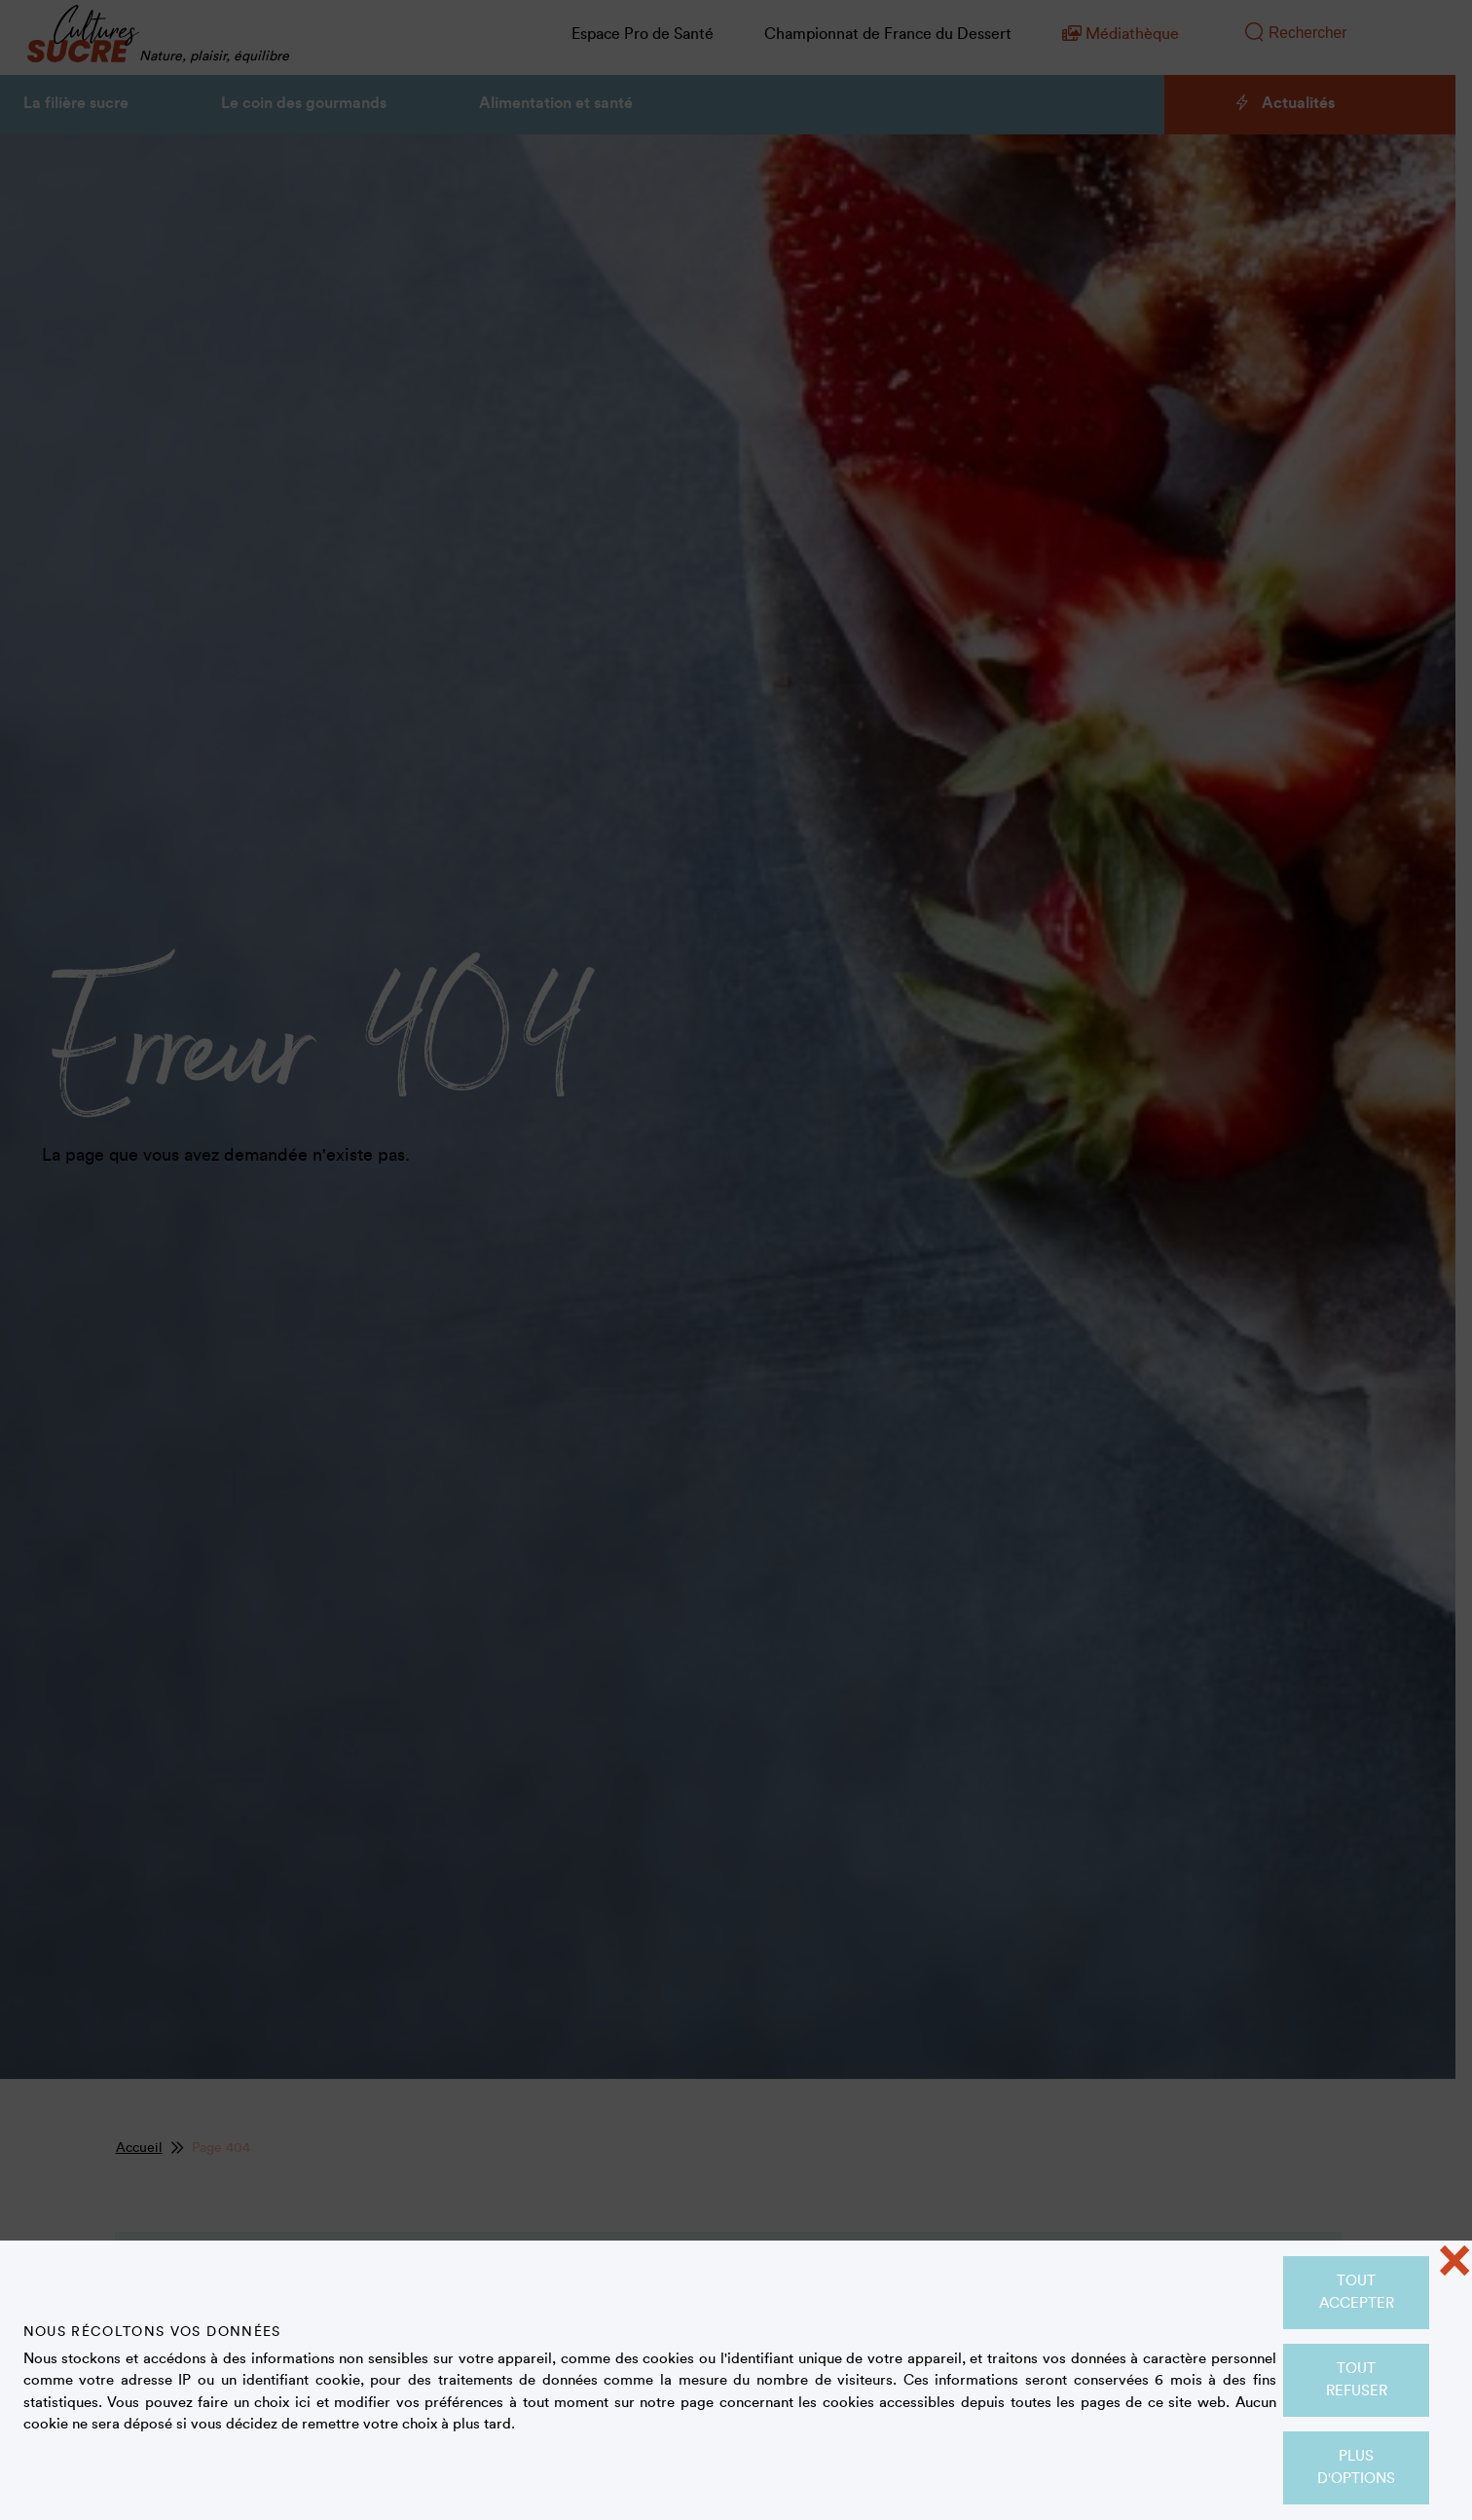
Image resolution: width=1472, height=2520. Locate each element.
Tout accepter (1356, 2292)
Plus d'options (1356, 2467)
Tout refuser (1356, 2379)
